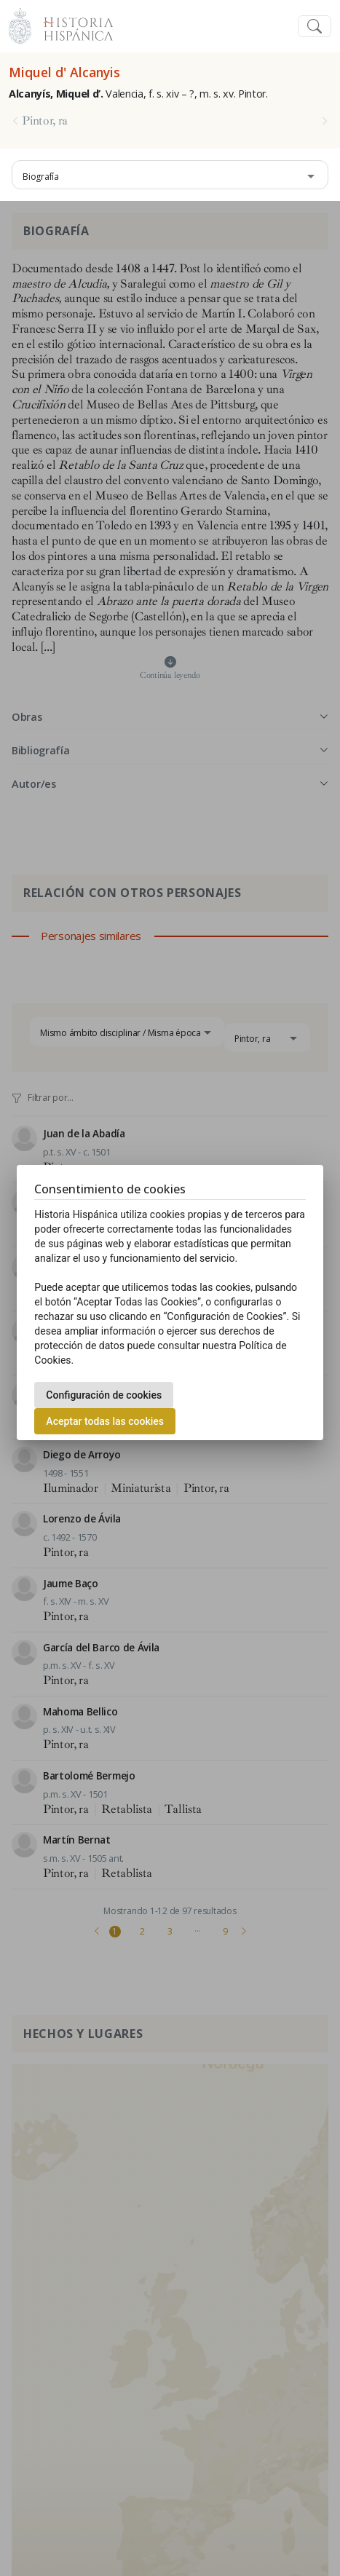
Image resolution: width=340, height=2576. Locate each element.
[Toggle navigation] (314, 26)
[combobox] (170, 174)
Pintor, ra (45, 121)
